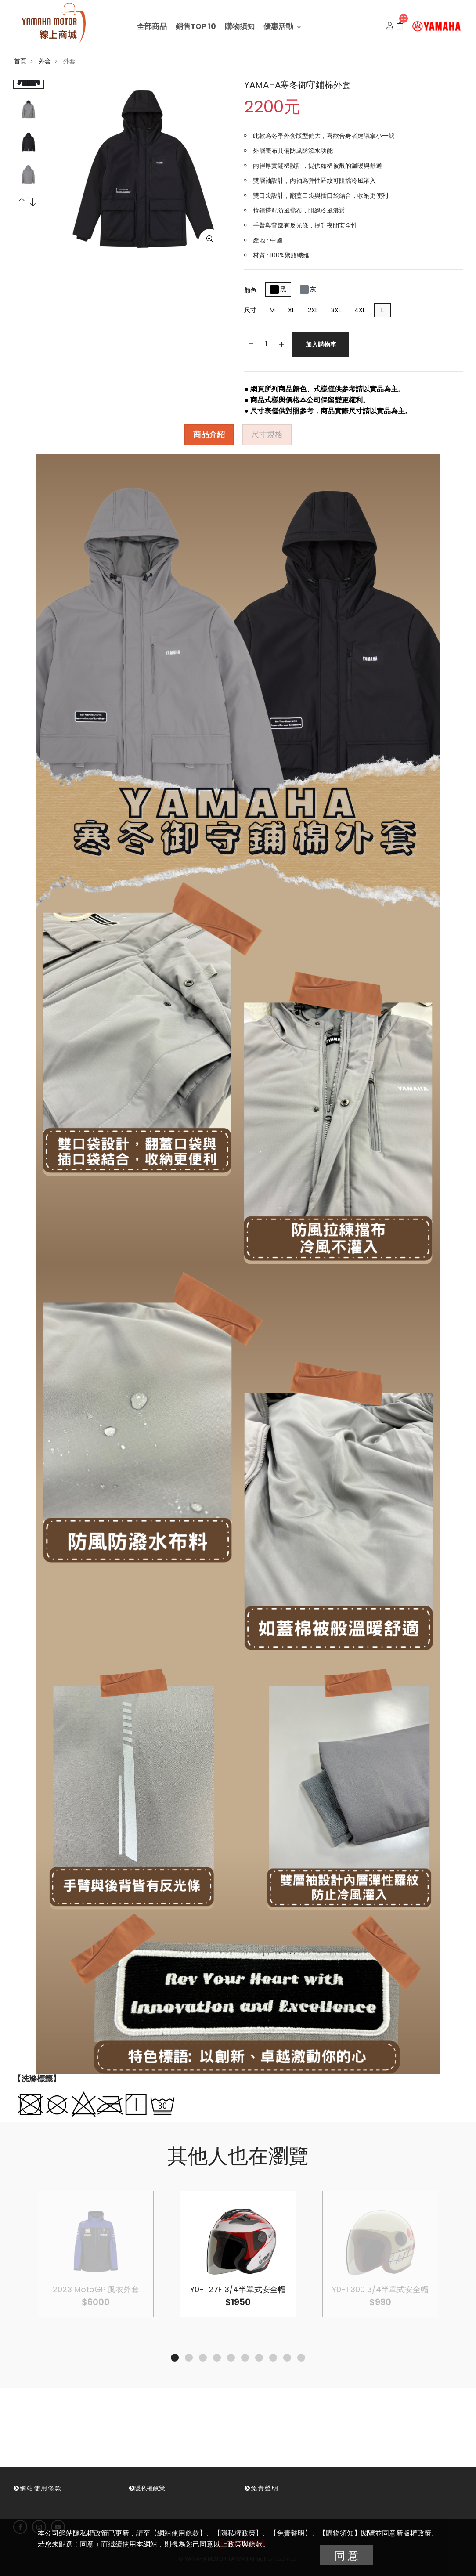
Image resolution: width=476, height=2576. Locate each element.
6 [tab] (245, 2358)
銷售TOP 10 (196, 26)
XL (291, 310)
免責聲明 (291, 2533)
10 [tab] (301, 2358)
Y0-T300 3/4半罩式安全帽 (380, 2289)
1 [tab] (175, 2358)
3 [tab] (203, 2358)
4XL (359, 310)
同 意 (346, 2556)
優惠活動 (282, 26)
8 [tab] (273, 2358)
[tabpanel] (238, 2254)
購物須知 (240, 26)
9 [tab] (287, 2358)
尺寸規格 (267, 434)
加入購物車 (321, 344)
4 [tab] (217, 2358)
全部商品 (152, 26)
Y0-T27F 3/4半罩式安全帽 (238, 2289)
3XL (336, 310)
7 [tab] (259, 2358)
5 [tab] (231, 2358)
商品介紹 (208, 434)
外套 (45, 61)
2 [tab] (189, 2358)
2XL (313, 310)
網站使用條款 (178, 2533)
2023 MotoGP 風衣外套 (96, 2289)
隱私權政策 (238, 2533)
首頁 (20, 61)
